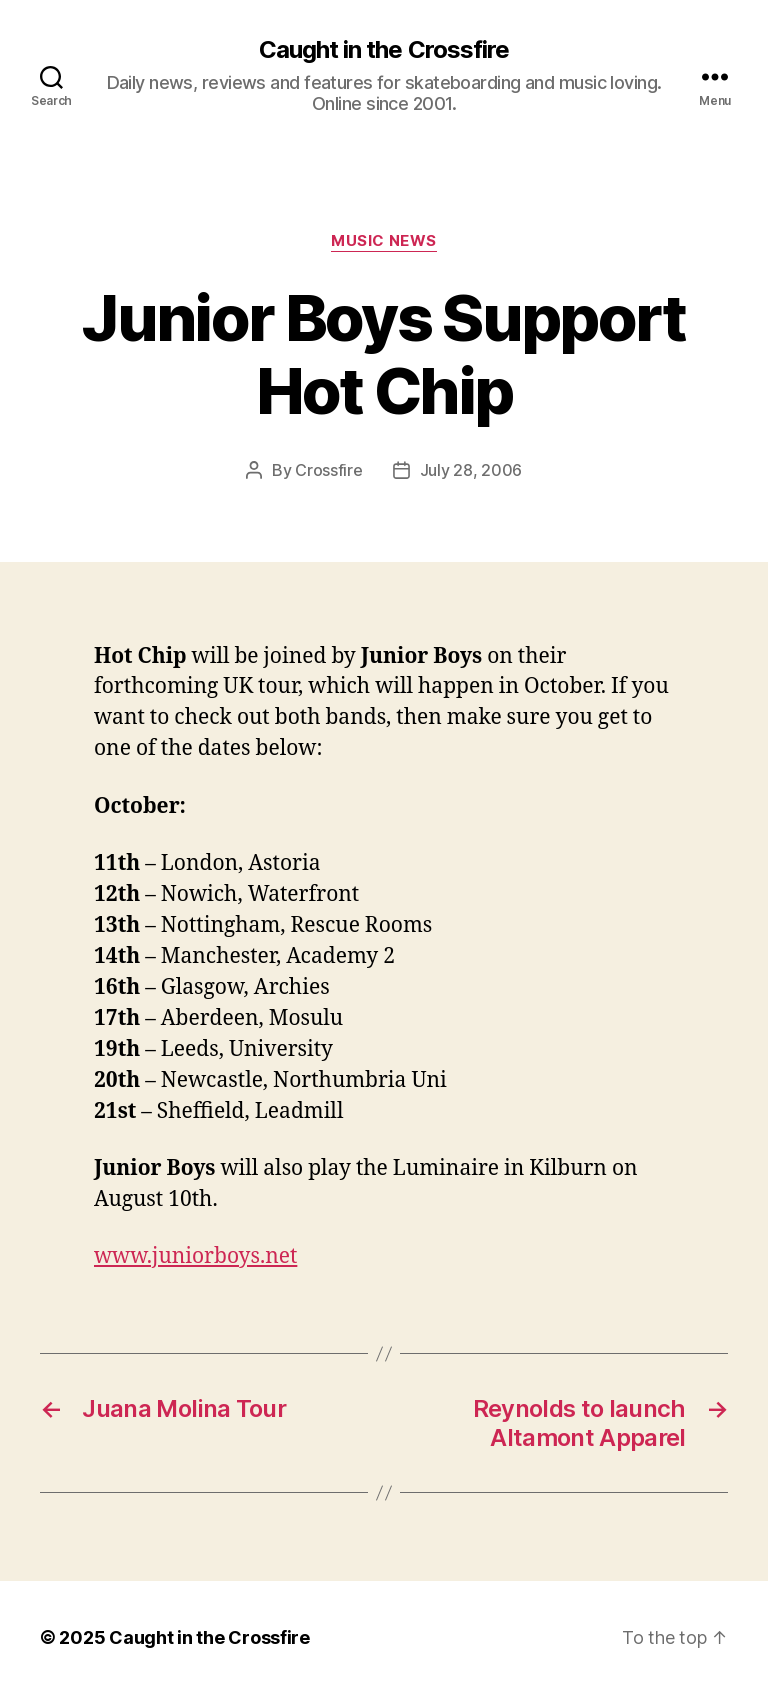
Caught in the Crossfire (383, 50)
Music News (384, 241)
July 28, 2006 (471, 470)
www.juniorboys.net (195, 1256)
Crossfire (329, 470)
